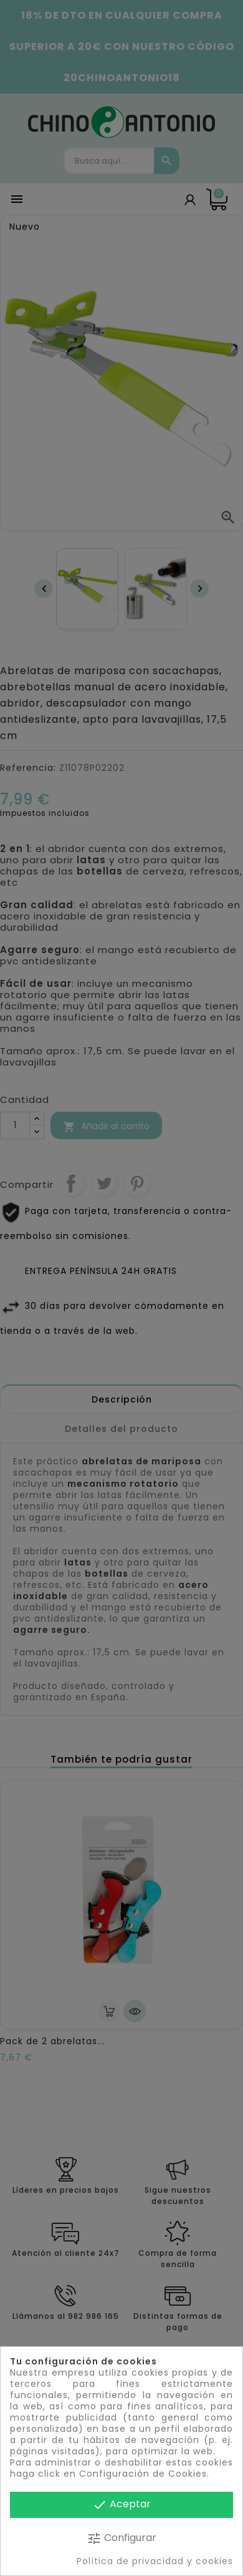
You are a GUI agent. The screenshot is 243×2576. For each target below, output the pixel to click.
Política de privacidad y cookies (155, 2561)
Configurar (121, 2538)
